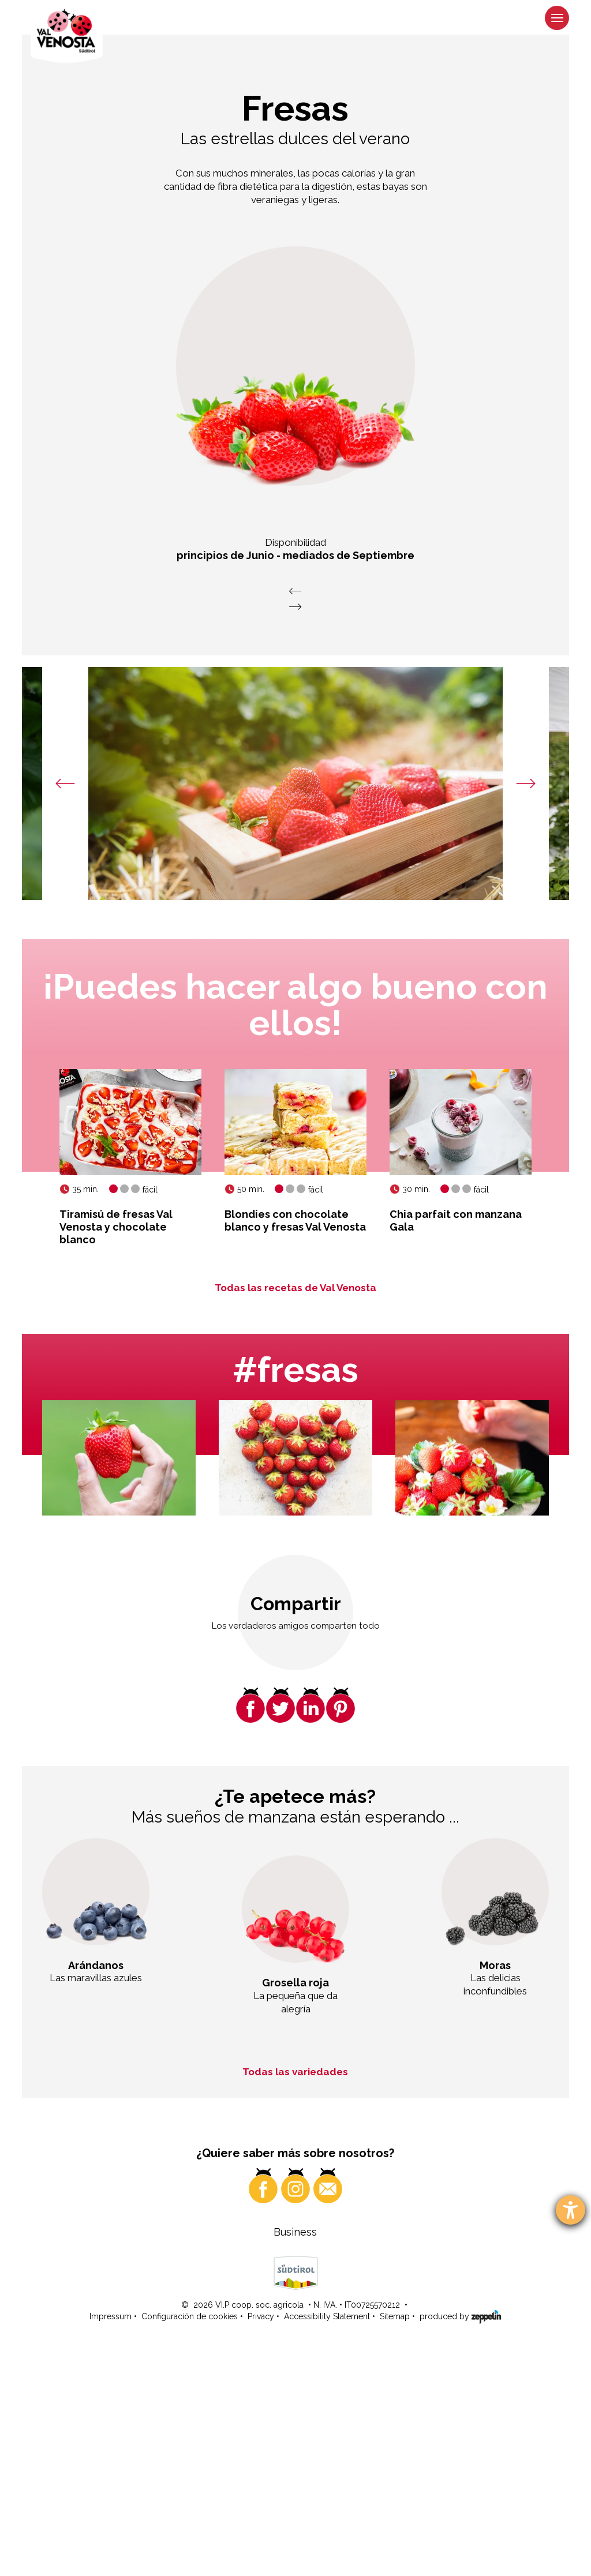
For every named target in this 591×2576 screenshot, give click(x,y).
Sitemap (395, 2542)
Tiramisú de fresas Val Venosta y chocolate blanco (116, 1227)
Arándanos (96, 1965)
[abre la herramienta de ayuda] (570, 2210)
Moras (495, 1965)
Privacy (261, 2542)
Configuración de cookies (189, 2542)
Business (295, 2457)
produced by (460, 2541)
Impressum (110, 2542)
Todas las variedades (295, 2072)
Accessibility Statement (327, 2542)
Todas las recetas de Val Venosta (295, 1287)
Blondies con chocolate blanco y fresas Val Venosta (295, 1220)
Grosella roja (295, 1983)
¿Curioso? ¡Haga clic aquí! (412, 2328)
